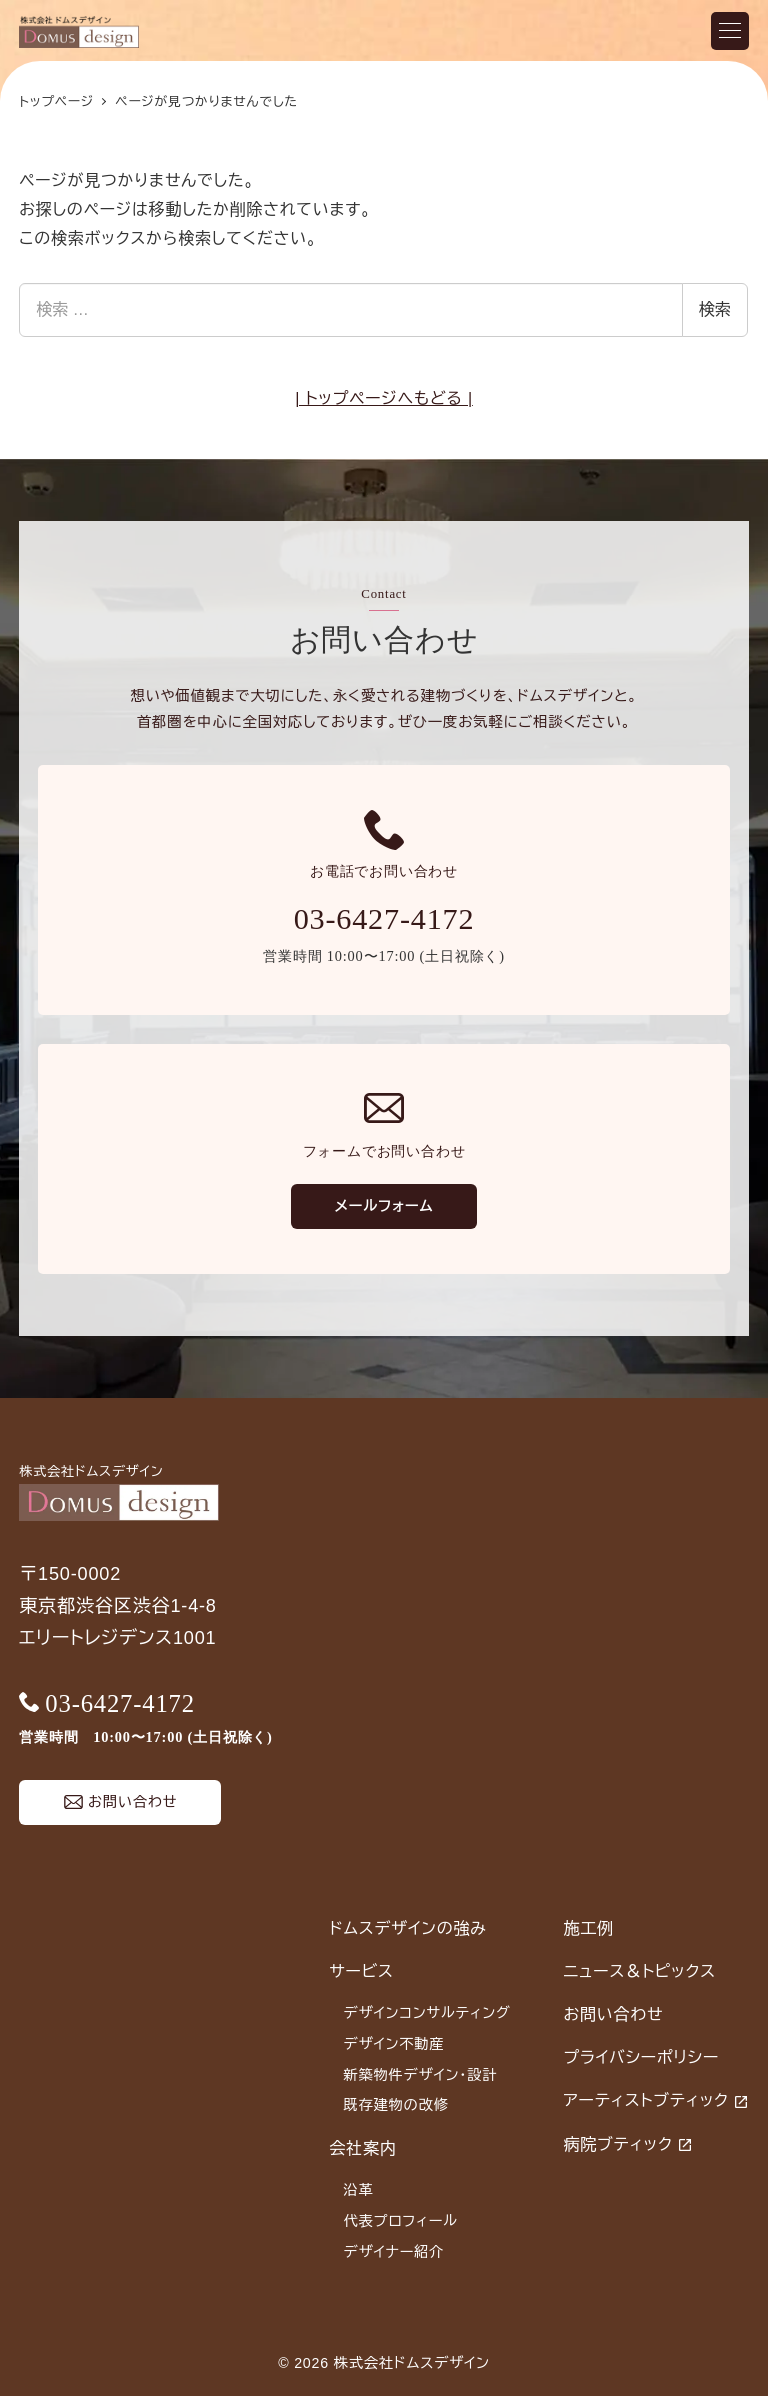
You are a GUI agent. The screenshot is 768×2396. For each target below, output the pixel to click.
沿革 (359, 2190)
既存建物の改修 (396, 2105)
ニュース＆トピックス (640, 1971)
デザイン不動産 (394, 2044)
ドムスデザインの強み (407, 1928)
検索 (715, 309)
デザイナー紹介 (394, 2252)
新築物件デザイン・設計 (421, 2075)
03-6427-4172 (384, 919)
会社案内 (362, 2148)
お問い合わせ (614, 2014)
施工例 (589, 1928)
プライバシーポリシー (642, 2057)
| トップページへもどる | (384, 398)
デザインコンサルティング (427, 2013)
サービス (361, 1971)
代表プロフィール (401, 2221)
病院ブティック (618, 2144)
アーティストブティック (646, 2100)
